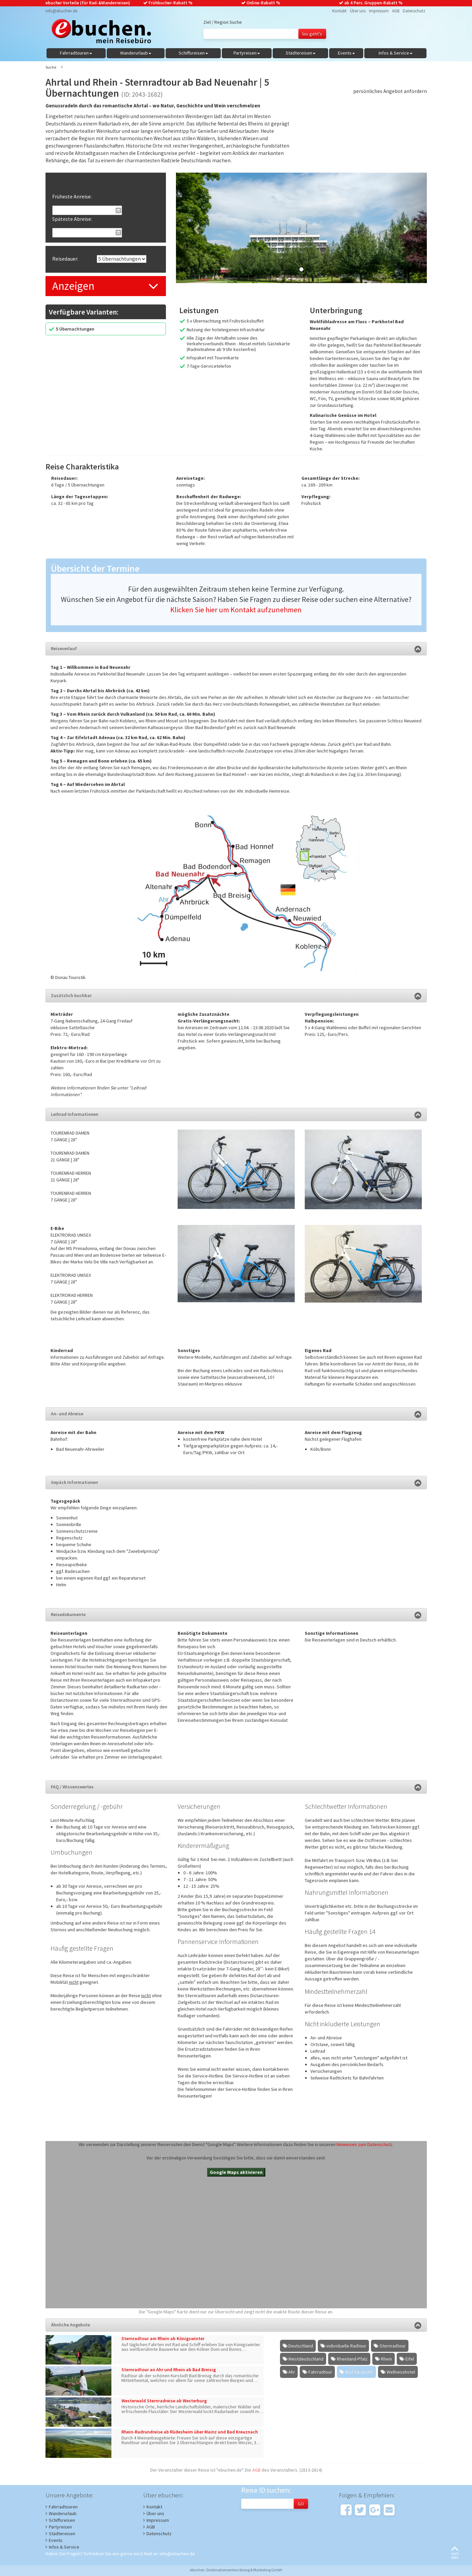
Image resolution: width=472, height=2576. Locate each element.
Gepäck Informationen (236, 1482)
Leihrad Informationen (236, 1114)
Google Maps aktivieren (236, 2172)
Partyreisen (60, 2527)
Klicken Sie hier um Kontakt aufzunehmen (236, 609)
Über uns (358, 11)
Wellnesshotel (401, 2372)
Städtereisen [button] (300, 53)
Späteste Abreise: (72, 218)
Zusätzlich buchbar (236, 995)
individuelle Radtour (346, 2346)
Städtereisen (62, 2533)
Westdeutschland (305, 2359)
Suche (50, 67)
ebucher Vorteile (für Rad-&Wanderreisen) (87, 3)
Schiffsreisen (62, 2520)
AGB (395, 11)
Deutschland (300, 2346)
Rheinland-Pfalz (352, 2359)
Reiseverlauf (236, 648)
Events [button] (346, 53)
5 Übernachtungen (75, 329)
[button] (195, 228)
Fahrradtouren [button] (76, 53)
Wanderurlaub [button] (135, 53)
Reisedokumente (236, 1614)
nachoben (455, 2553)
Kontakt (339, 11)
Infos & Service (64, 2547)
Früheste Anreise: (72, 196)
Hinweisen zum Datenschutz (364, 2144)
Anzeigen (73, 286)
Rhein (386, 2359)
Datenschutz (414, 11)
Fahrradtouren (63, 2507)
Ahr (291, 2372)
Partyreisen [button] (246, 53)
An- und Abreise (236, 1413)
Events (56, 2540)
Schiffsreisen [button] (193, 53)
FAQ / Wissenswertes (236, 1786)
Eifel (409, 2359)
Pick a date (118, 210)
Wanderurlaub (63, 2513)
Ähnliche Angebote (236, 2324)
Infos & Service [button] (395, 53)
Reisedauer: (65, 258)
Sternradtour (393, 2346)
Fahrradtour (320, 2372)
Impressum (379, 11)
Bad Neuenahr (359, 2372)
